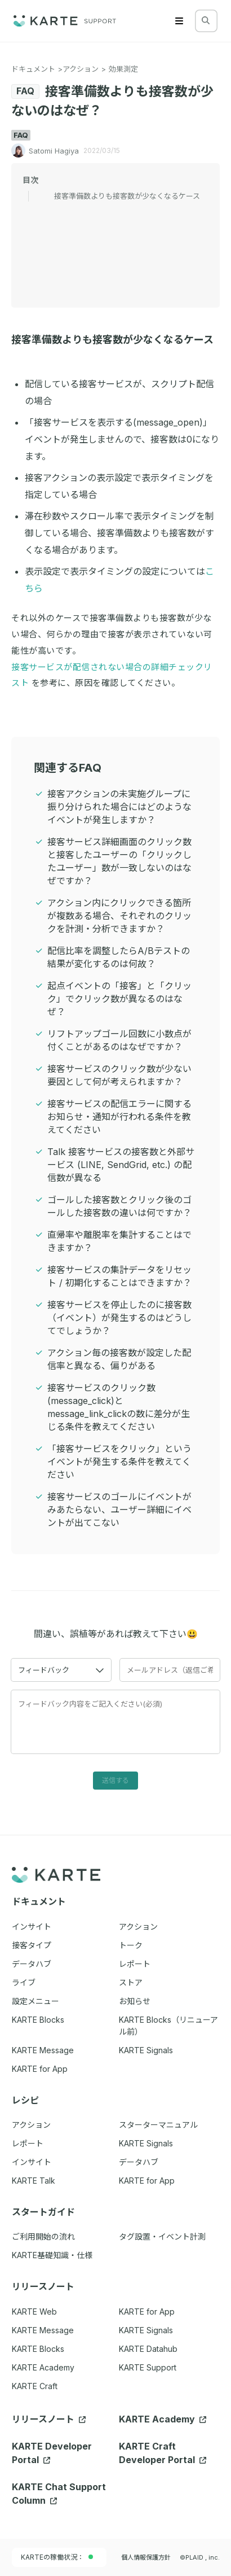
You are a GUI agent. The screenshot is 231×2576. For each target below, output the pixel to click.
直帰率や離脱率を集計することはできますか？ (119, 1241)
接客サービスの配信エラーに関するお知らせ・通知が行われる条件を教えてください (119, 1116)
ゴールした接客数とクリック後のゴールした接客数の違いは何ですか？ (119, 1206)
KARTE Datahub (148, 2349)
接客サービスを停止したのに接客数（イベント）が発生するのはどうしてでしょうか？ (119, 1317)
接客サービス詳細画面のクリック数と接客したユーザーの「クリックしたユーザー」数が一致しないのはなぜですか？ (119, 861)
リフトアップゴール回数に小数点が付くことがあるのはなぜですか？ (119, 1040)
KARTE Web (34, 2311)
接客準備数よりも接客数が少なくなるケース (127, 195)
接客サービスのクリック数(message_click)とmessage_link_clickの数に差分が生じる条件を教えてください (118, 1407)
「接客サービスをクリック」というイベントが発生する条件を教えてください (119, 1461)
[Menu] (179, 21)
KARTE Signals (146, 2330)
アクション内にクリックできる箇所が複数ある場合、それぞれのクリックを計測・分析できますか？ (119, 915)
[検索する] (206, 20)
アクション (81, 68)
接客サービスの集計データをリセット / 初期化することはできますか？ (119, 1276)
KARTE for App (147, 2311)
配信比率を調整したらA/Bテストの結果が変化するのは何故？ (118, 957)
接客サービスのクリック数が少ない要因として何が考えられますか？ (119, 1075)
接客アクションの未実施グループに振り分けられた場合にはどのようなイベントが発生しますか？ (119, 806)
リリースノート (49, 2419)
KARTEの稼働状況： (57, 2557)
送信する (115, 1780)
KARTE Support (147, 2367)
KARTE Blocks (38, 2349)
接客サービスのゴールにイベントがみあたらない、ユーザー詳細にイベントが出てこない (119, 1509)
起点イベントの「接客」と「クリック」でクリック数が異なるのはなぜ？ (119, 998)
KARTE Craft (34, 2386)
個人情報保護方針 (146, 2557)
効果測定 (123, 68)
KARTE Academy (43, 2367)
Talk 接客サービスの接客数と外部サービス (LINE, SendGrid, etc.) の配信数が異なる (120, 1164)
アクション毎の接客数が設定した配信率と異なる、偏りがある (119, 1359)
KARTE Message (43, 2330)
